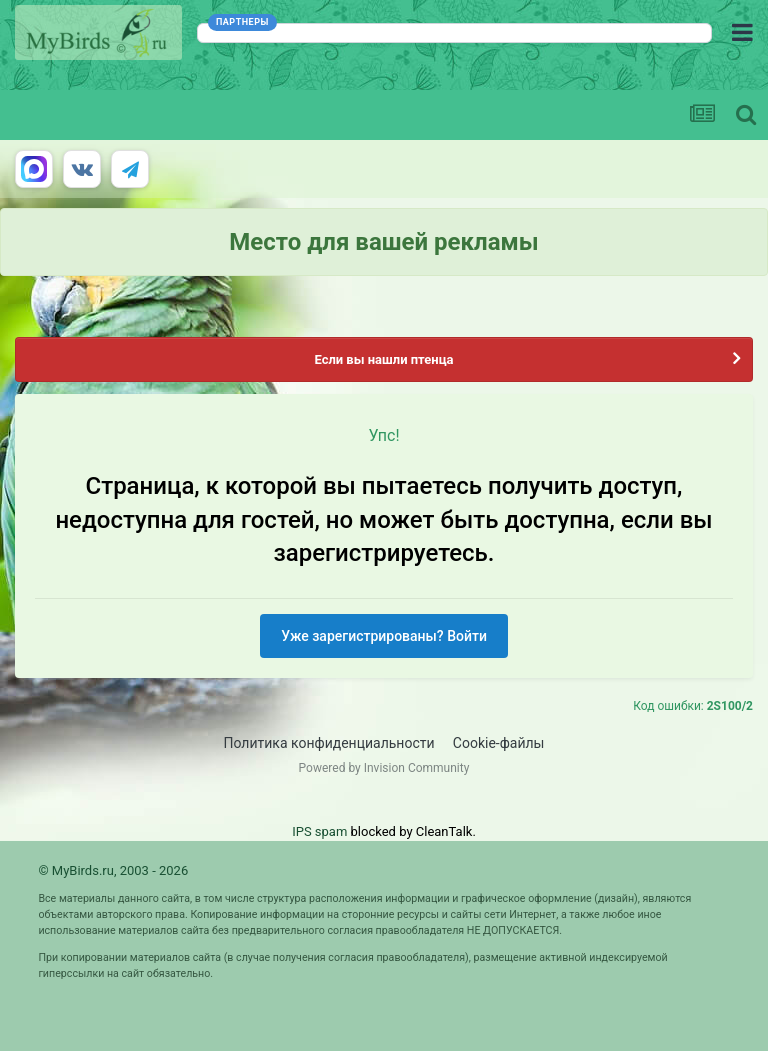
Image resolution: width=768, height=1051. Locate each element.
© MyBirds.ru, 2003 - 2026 (113, 870)
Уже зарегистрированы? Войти (384, 636)
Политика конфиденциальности (329, 743)
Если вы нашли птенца (383, 359)
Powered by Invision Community (384, 768)
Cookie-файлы (499, 743)
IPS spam (319, 831)
